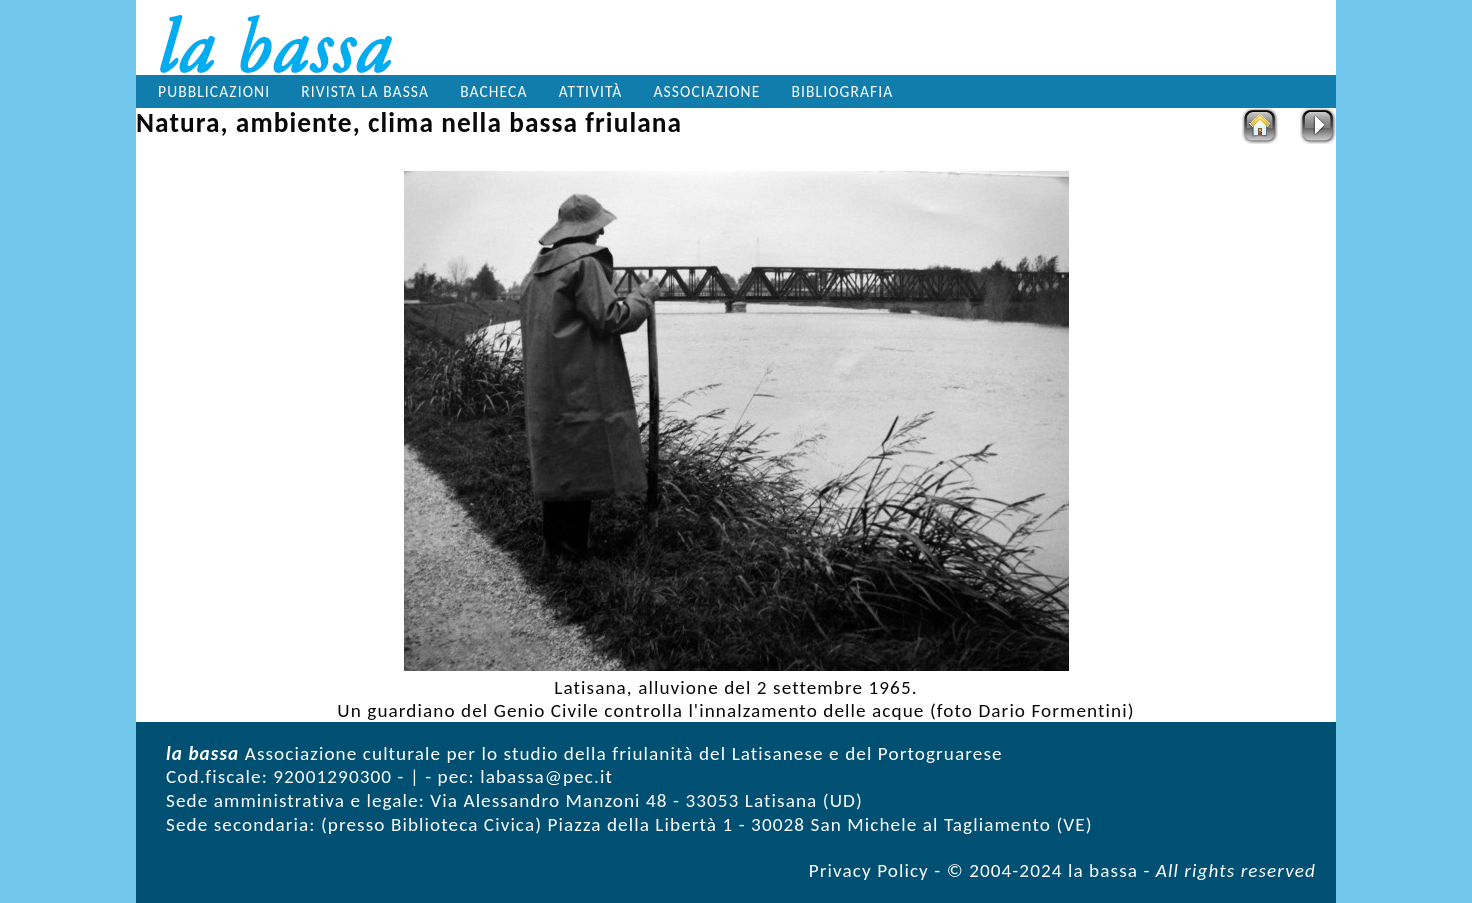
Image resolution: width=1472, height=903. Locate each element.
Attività (591, 91)
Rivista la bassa (365, 91)
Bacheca (493, 91)
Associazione (707, 91)
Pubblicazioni (214, 91)
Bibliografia (843, 91)
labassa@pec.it (546, 776)
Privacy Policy (869, 870)
